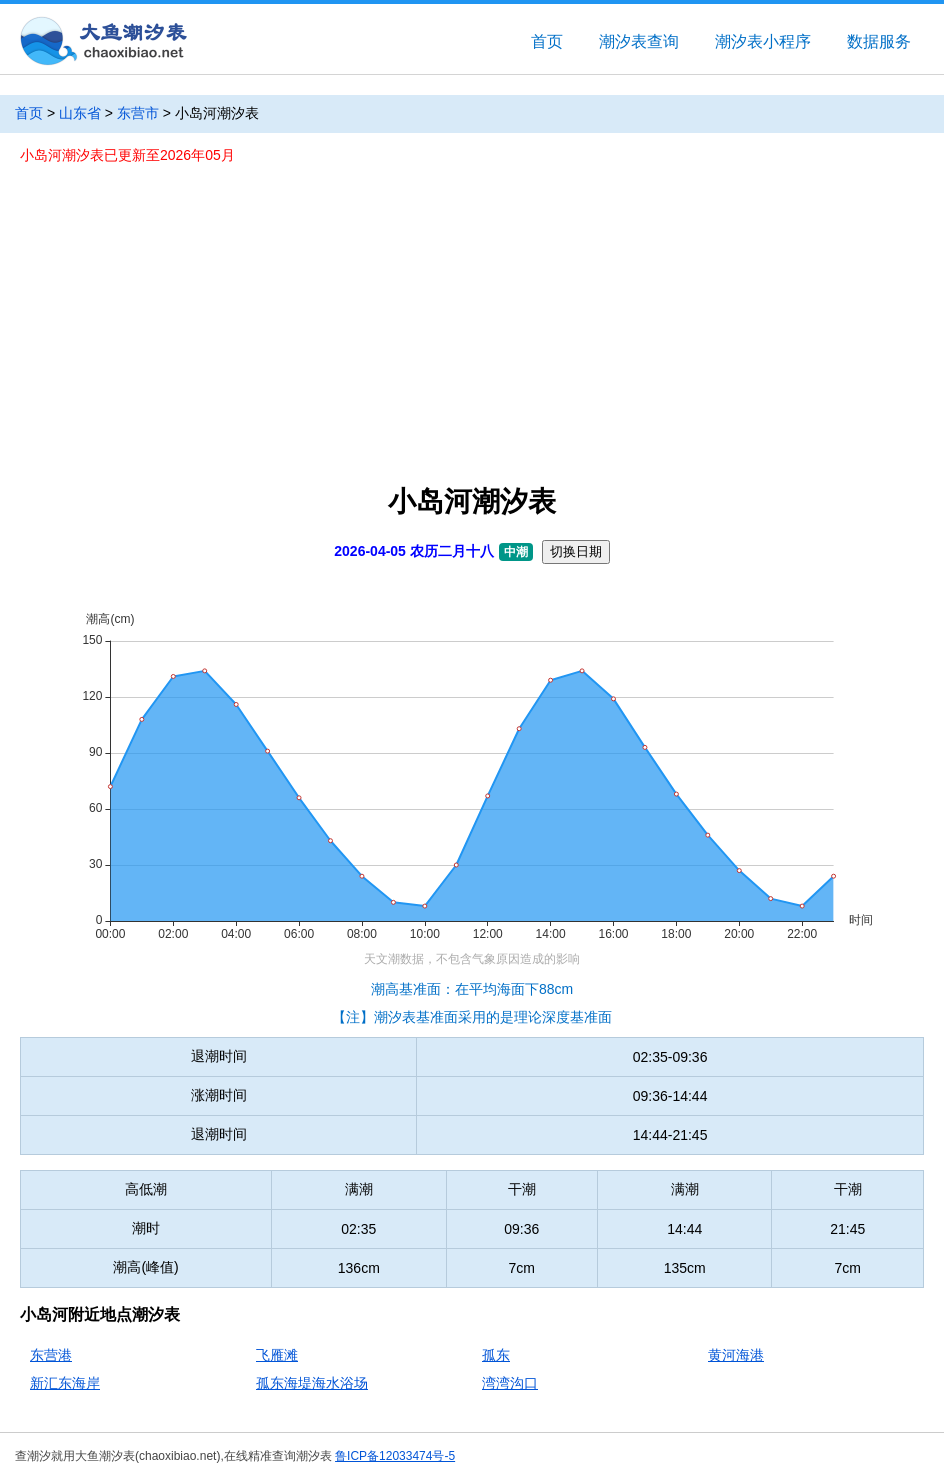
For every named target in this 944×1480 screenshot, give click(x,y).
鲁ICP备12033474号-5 (395, 1456)
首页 (547, 41)
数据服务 (879, 41)
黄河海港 (736, 1355)
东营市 (138, 113)
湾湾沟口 (510, 1383)
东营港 (51, 1355)
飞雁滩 (277, 1355)
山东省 (80, 113)
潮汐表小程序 (763, 41)
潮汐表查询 (639, 41)
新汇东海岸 (65, 1383)
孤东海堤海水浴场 (312, 1383)
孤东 (496, 1355)
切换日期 (576, 551)
